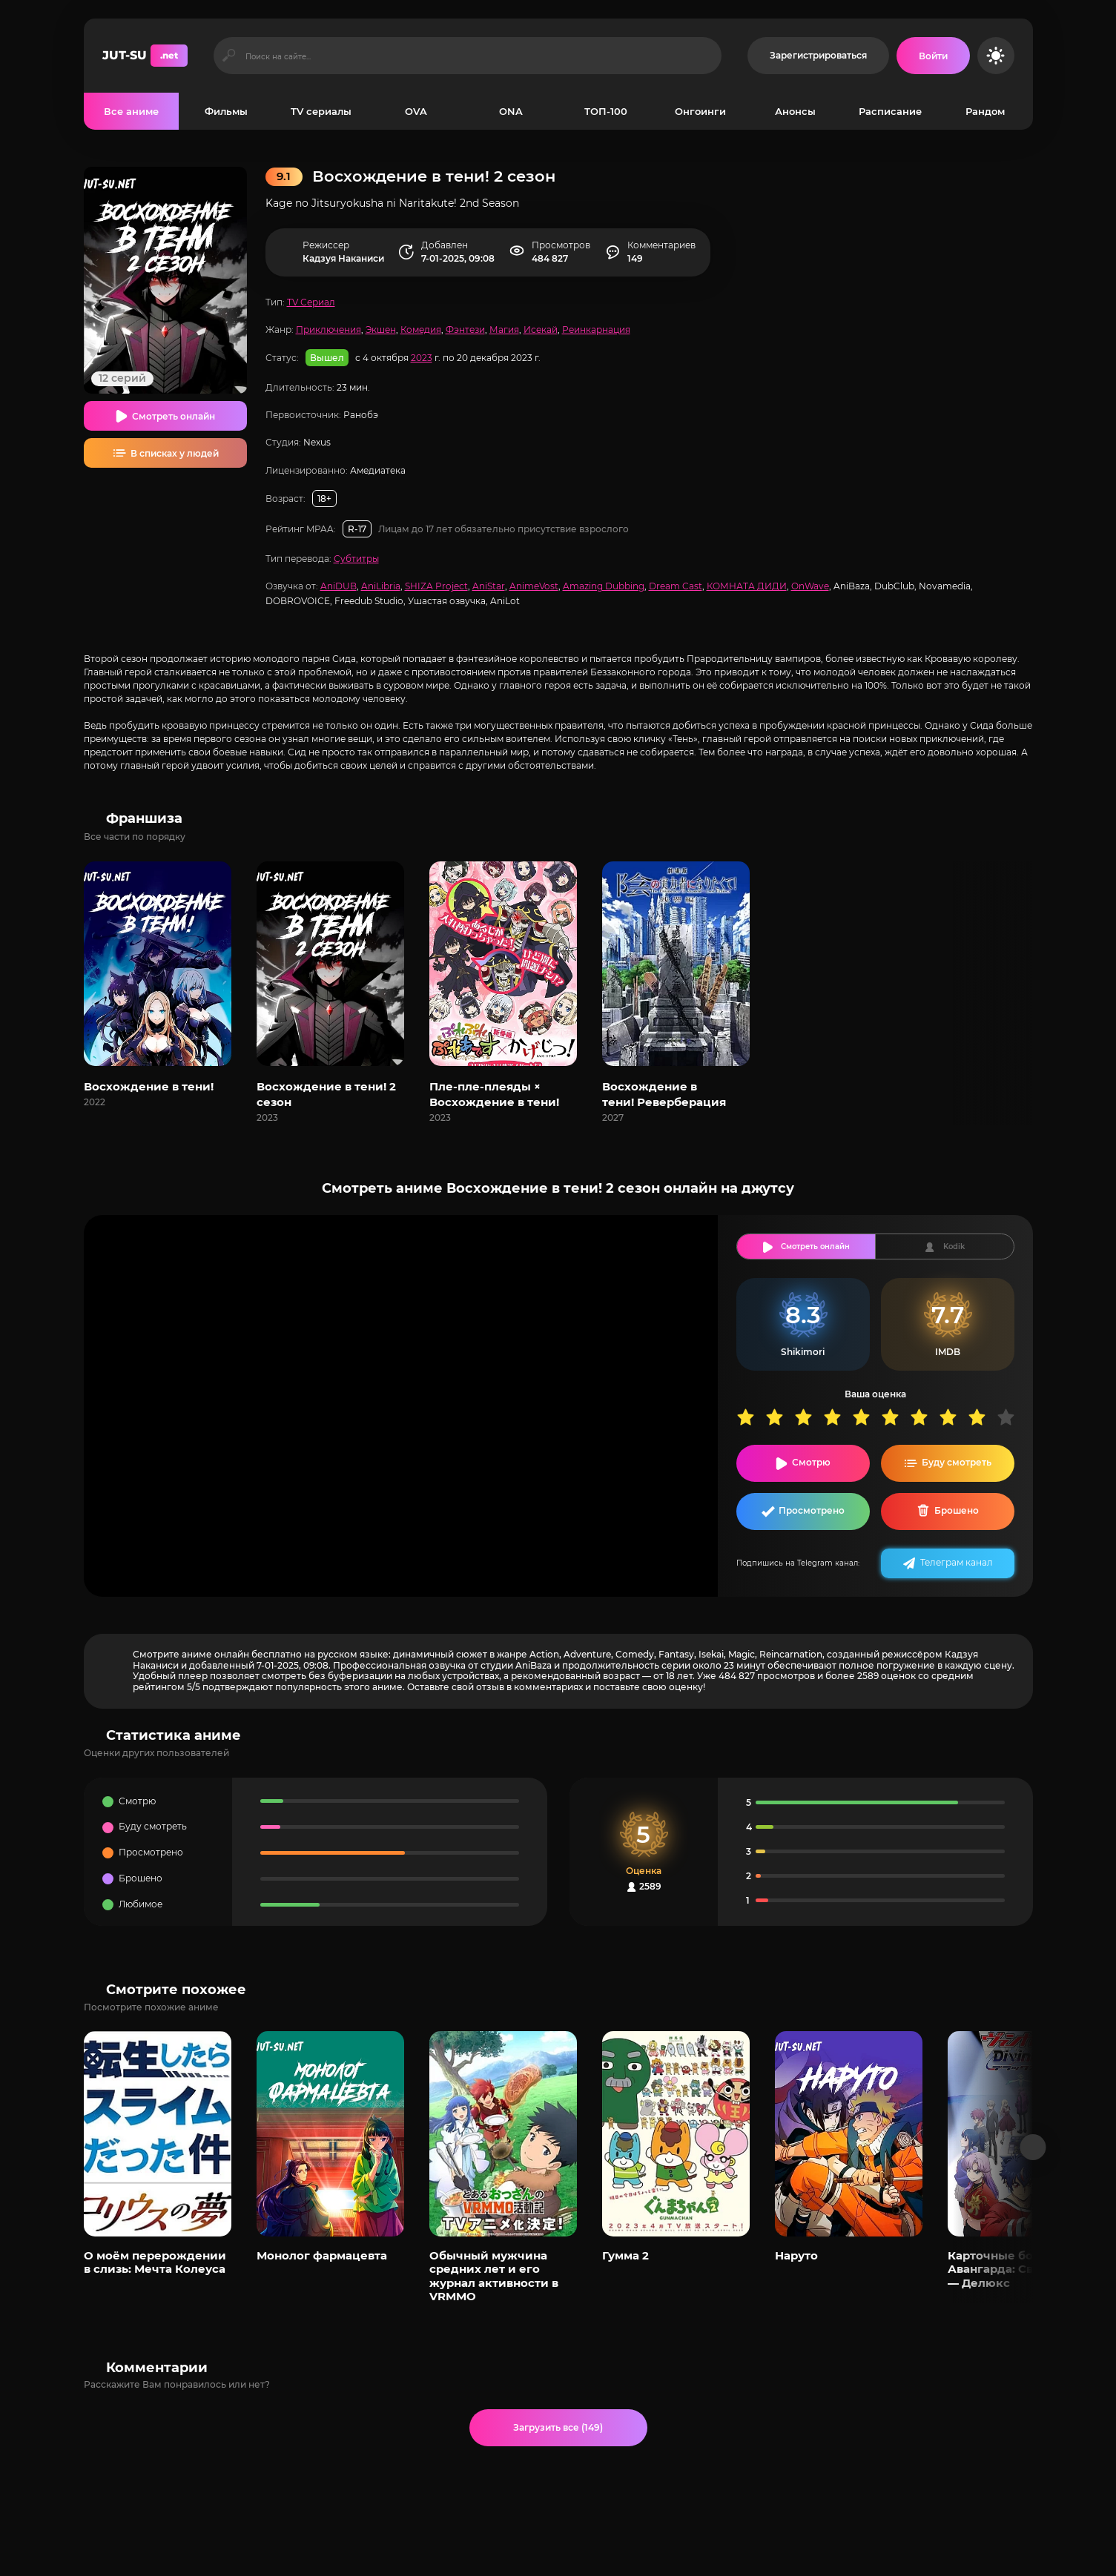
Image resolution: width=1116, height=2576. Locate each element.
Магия (504, 329)
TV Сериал (311, 302)
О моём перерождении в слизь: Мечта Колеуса (155, 2262)
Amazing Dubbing (603, 586)
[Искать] (229, 55)
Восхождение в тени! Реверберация (664, 1094)
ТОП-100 (605, 111)
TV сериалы (321, 111)
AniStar (488, 586)
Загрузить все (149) (558, 2427)
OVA (416, 111)
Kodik (954, 1246)
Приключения (328, 329)
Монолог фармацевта (322, 2255)
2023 (421, 357)
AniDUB (338, 586)
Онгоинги (700, 111)
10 (1011, 1417)
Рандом (985, 111)
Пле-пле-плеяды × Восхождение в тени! (494, 1094)
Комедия (420, 329)
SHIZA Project (436, 586)
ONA (511, 111)
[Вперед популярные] (1033, 2147)
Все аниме (131, 111)
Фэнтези (465, 329)
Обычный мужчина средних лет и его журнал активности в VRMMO (493, 2275)
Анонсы (795, 111)
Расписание (890, 111)
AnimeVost (533, 586)
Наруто (796, 2255)
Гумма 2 (625, 2255)
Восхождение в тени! (149, 1086)
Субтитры (356, 558)
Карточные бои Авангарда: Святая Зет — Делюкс (1015, 2269)
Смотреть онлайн (173, 416)
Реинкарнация (596, 329)
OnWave (810, 586)
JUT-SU (145, 55)
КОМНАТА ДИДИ (747, 586)
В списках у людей (175, 453)
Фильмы (226, 111)
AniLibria (380, 586)
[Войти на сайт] (933, 55)
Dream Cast (675, 586)
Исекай (541, 329)
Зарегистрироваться (818, 55)
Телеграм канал (956, 1562)
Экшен (381, 329)
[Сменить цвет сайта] (995, 55)
